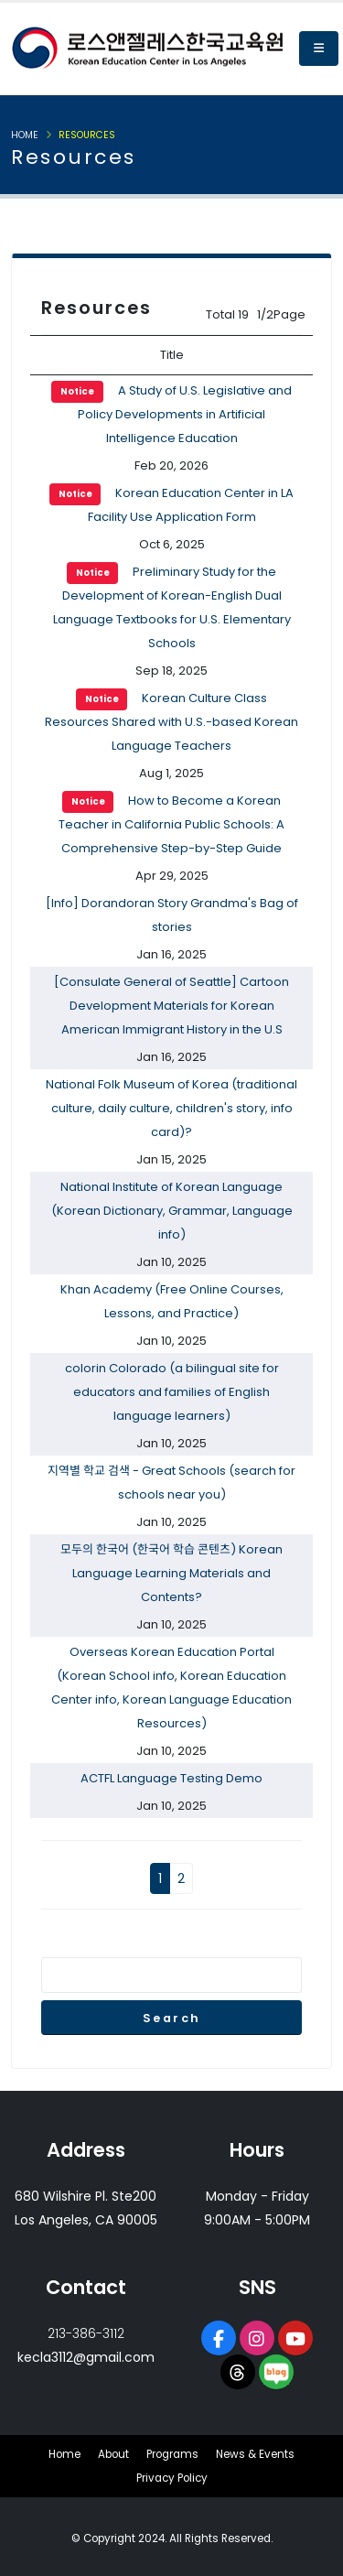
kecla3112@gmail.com (86, 2357)
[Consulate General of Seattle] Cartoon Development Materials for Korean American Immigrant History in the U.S (171, 1005)
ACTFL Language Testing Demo (171, 1778)
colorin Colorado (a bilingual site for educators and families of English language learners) (172, 1391)
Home (64, 2454)
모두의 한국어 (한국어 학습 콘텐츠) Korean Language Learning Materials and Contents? (171, 1573)
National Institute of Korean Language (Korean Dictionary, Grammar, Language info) (172, 1210)
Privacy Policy (172, 2478)
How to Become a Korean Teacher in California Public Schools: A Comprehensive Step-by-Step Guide (171, 824)
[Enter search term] (171, 1975)
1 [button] (160, 1878)
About (113, 2454)
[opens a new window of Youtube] (295, 2338)
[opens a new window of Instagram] (257, 2338)
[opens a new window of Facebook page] (218, 2338)
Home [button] (24, 135)
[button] (318, 48)
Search (172, 2018)
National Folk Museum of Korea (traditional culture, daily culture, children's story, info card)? (171, 1108)
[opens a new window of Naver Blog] (276, 2371)
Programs (172, 2454)
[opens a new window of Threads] (237, 2371)
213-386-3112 (86, 2333)
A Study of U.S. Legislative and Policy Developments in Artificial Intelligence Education (171, 414)
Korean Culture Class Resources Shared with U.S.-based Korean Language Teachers (171, 721)
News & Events (255, 2454)
